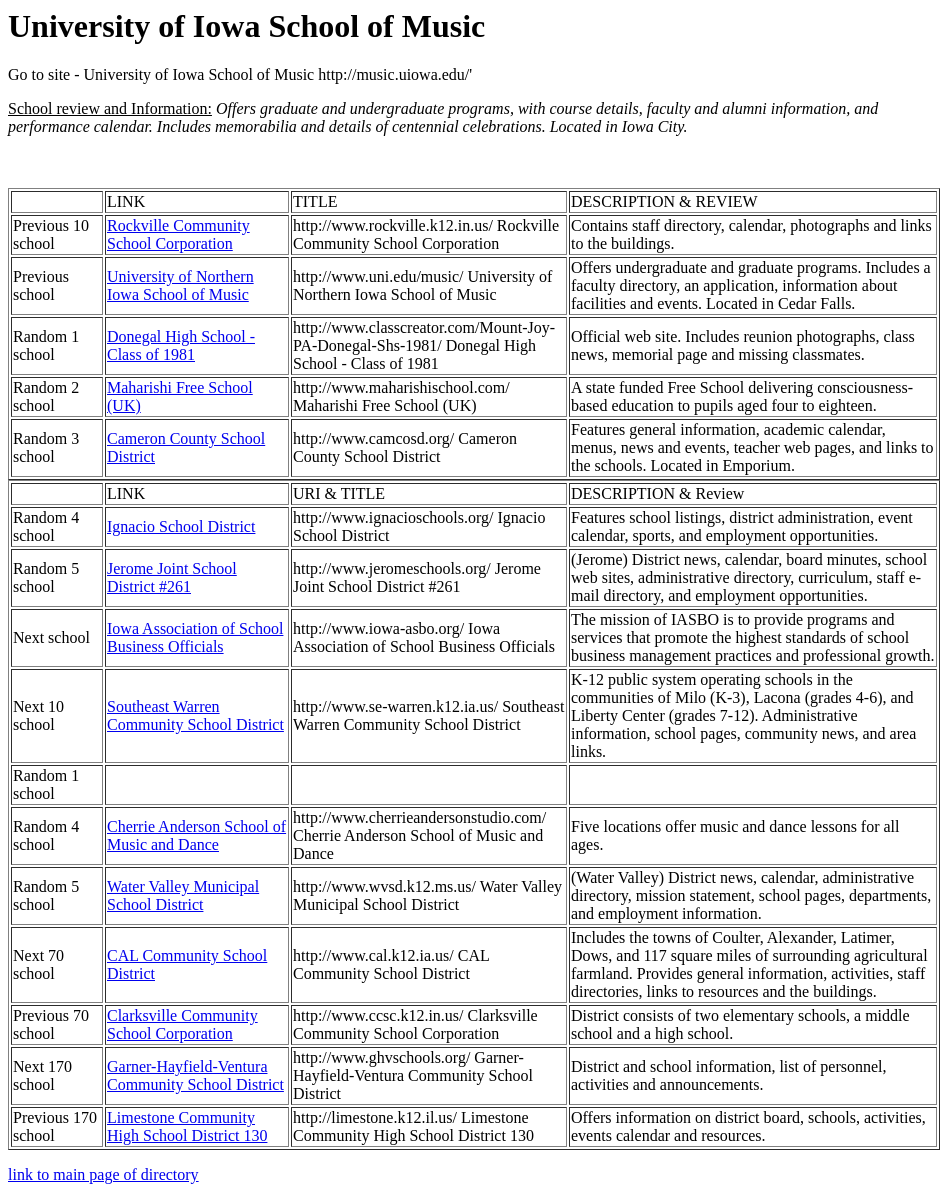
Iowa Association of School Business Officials (195, 637)
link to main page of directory (103, 1174)
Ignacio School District (181, 526)
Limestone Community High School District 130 (187, 1126)
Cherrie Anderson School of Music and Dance (196, 835)
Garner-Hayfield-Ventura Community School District (195, 1075)
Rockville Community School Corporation (178, 234)
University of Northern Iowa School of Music (180, 285)
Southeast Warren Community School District (195, 715)
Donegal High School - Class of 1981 (181, 345)
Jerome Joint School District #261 (172, 577)
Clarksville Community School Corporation (182, 1024)
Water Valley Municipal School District (183, 895)
